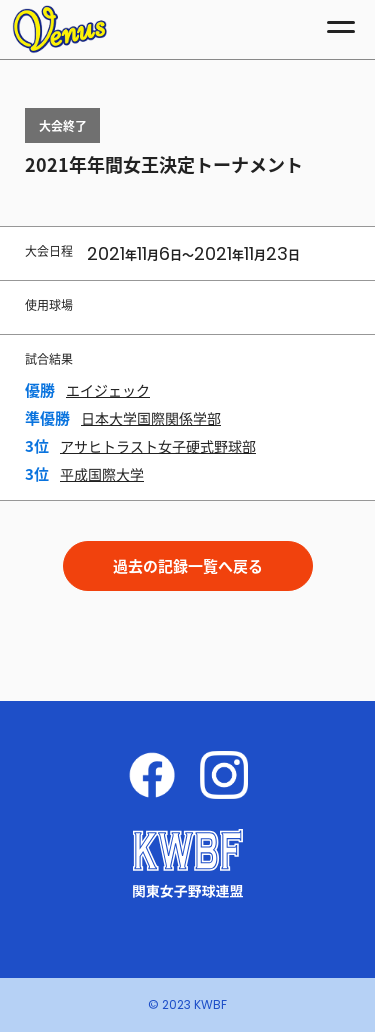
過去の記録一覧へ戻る (188, 566)
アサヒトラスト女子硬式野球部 (158, 446)
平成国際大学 (102, 474)
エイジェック (108, 390)
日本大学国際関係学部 (151, 418)
